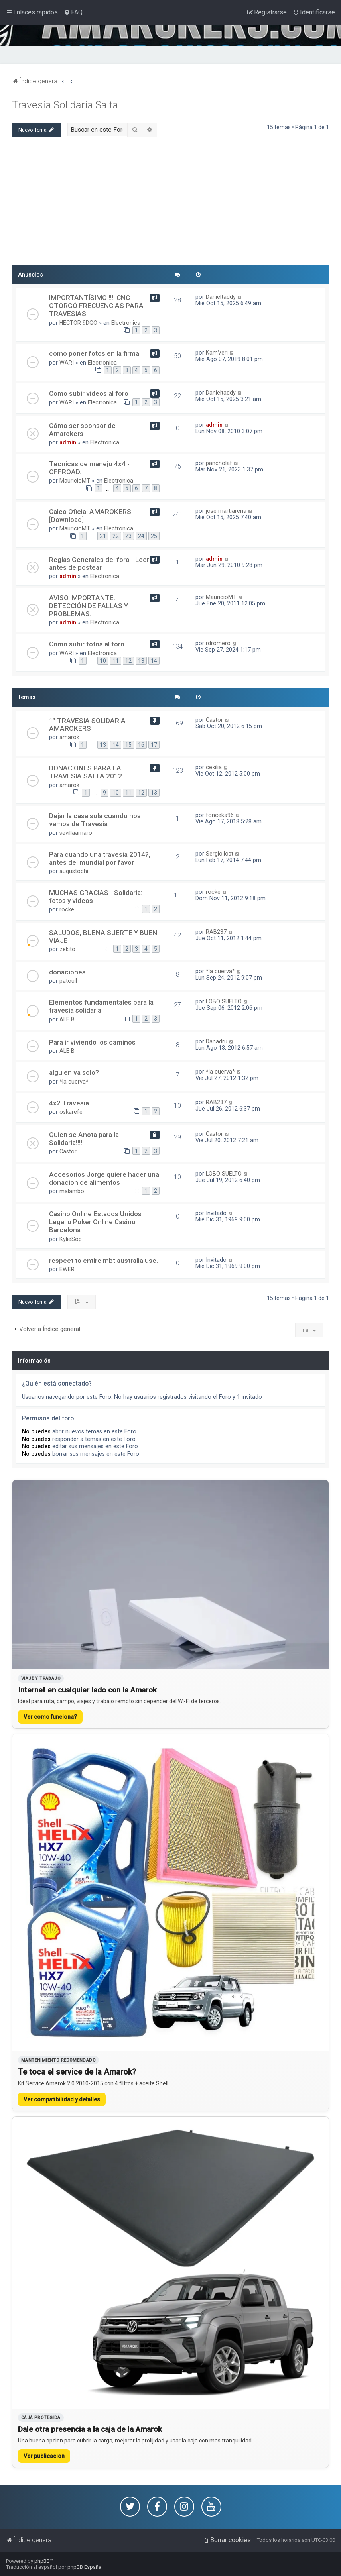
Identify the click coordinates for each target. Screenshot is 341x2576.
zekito (67, 949)
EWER (67, 1269)
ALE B (67, 1019)
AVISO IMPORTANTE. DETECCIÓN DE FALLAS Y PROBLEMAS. (88, 606)
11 (115, 661)
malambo (71, 1191)
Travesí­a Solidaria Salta (65, 105)
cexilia (214, 767)
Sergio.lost (219, 853)
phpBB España (84, 2567)
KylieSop (70, 1239)
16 (141, 745)
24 (141, 536)
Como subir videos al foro (88, 393)
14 (154, 661)
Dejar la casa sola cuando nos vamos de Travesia (95, 820)
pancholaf (219, 463)
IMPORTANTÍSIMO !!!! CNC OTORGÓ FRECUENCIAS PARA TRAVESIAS (96, 306)
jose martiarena (226, 511)
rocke (66, 909)
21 (103, 536)
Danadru (216, 1041)
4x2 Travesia (69, 1103)
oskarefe (71, 1112)
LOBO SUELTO (224, 1001)
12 (128, 661)
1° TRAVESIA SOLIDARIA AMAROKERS (87, 724)
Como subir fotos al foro (86, 644)
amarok (69, 737)
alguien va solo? (74, 1072)
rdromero (218, 643)
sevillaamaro (75, 833)
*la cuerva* (220, 971)
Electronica (125, 323)
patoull (68, 981)
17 (154, 745)
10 (103, 661)
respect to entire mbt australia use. (103, 1260)
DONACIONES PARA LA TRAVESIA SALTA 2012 (85, 772)
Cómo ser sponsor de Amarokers (82, 430)
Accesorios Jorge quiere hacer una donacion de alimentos (104, 1178)
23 (128, 536)
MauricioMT (74, 480)
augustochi (73, 871)
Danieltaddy (221, 297)
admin (67, 442)
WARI (66, 362)
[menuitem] (73, 12)
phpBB (42, 2561)
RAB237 (216, 932)
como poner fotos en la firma (94, 353)
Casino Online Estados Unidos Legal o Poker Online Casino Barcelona (95, 1222)
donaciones (67, 972)
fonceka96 (220, 815)
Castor (214, 720)
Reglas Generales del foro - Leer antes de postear (99, 563)
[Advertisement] (170, 205)
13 (141, 661)
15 (128, 745)
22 (115, 536)
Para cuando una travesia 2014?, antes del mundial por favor (99, 858)
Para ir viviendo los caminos (92, 1042)
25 (154, 536)
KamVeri (217, 352)
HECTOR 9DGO (78, 323)
